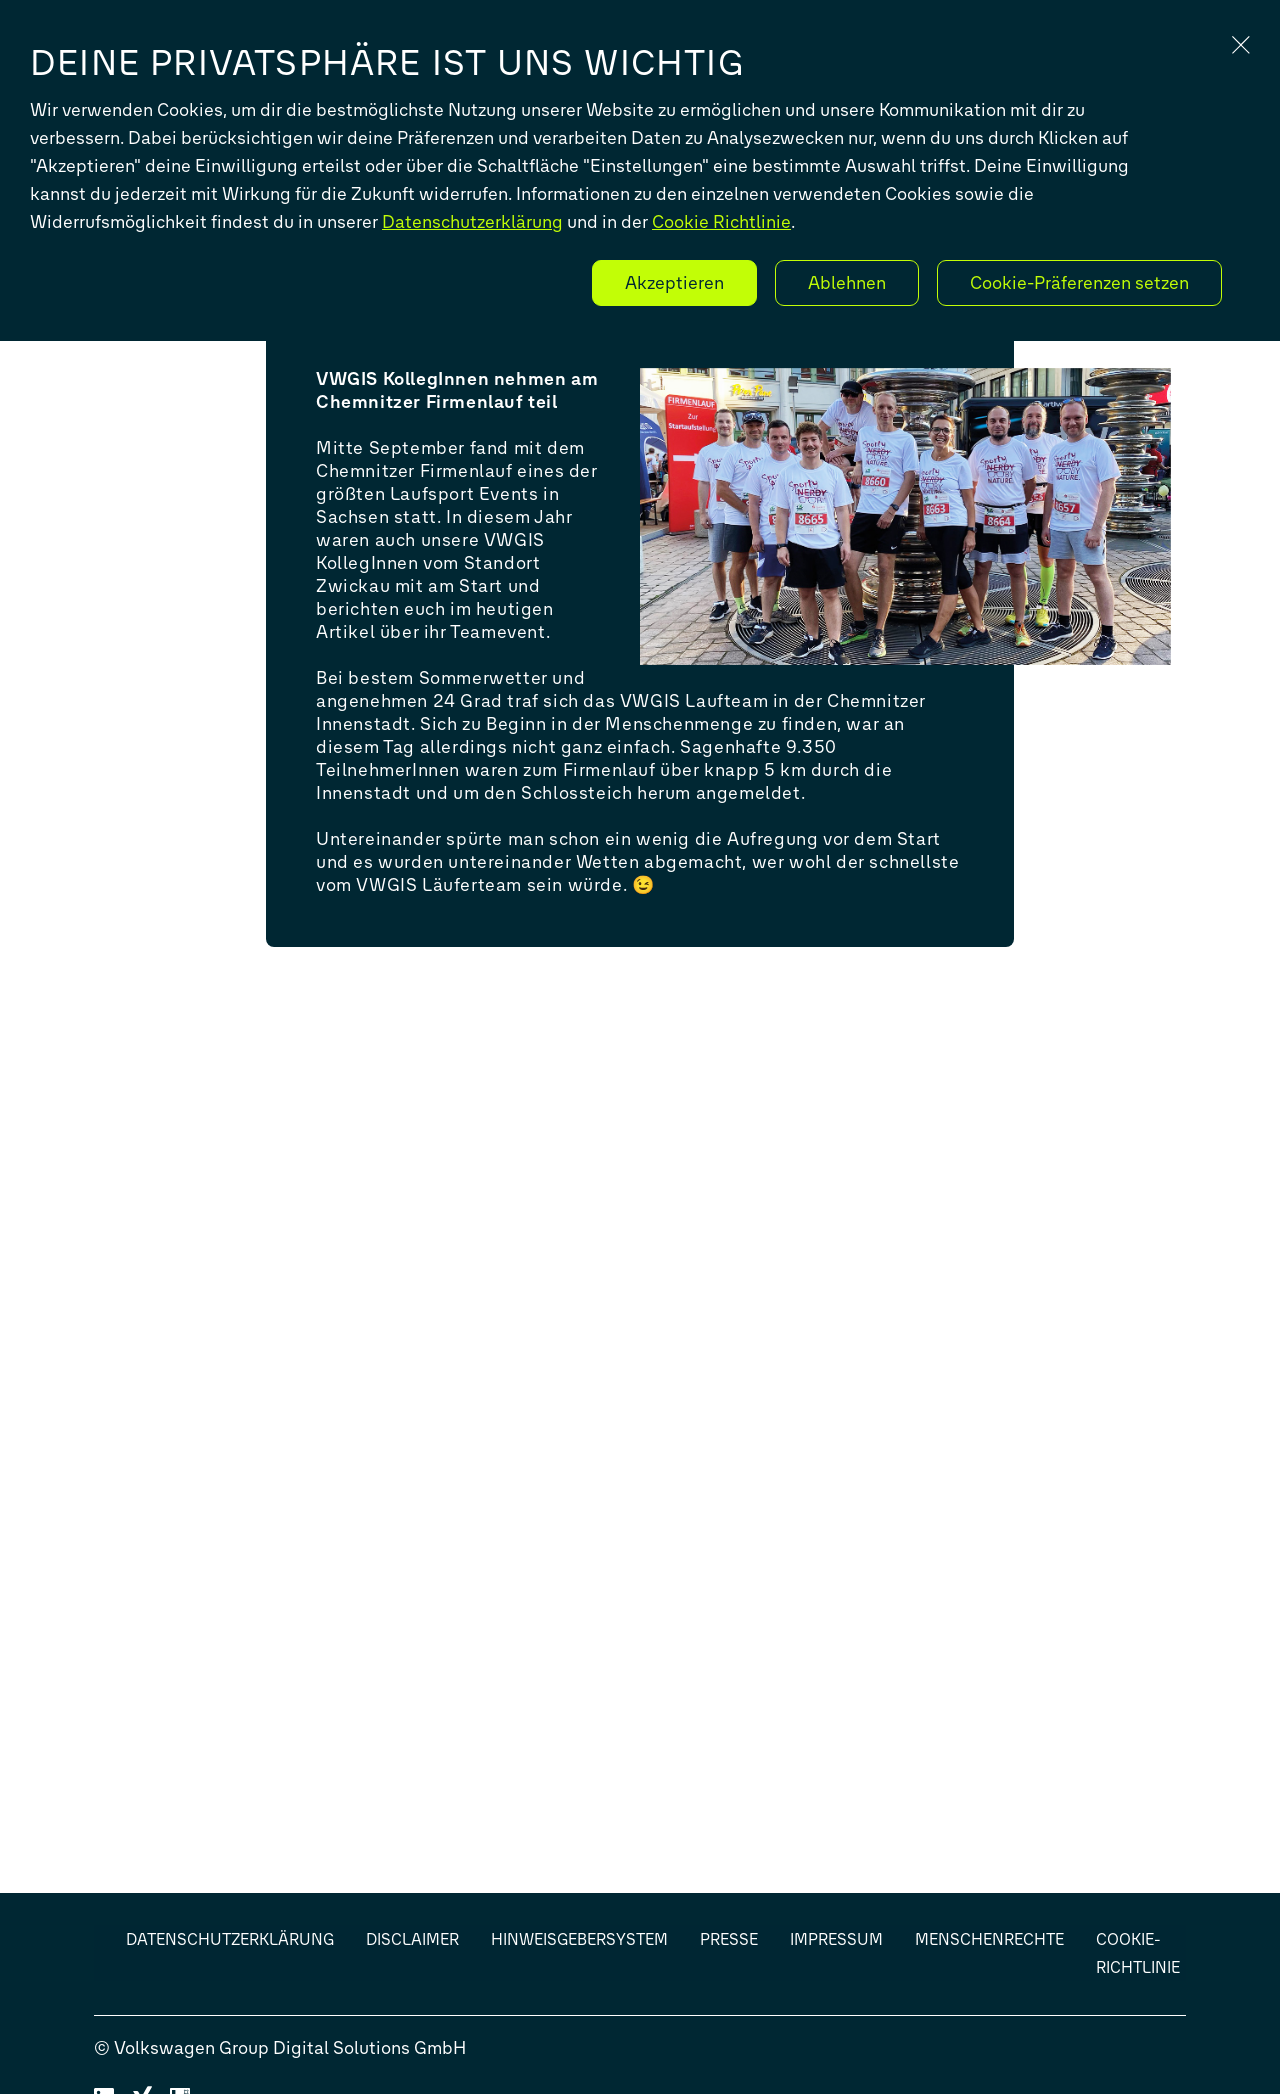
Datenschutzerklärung (472, 222)
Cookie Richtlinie (721, 222)
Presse (729, 1939)
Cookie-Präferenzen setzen (1079, 283)
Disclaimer (412, 1939)
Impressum (836, 1939)
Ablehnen (847, 283)
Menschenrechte (989, 1939)
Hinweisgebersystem (579, 1939)
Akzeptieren (674, 283)
